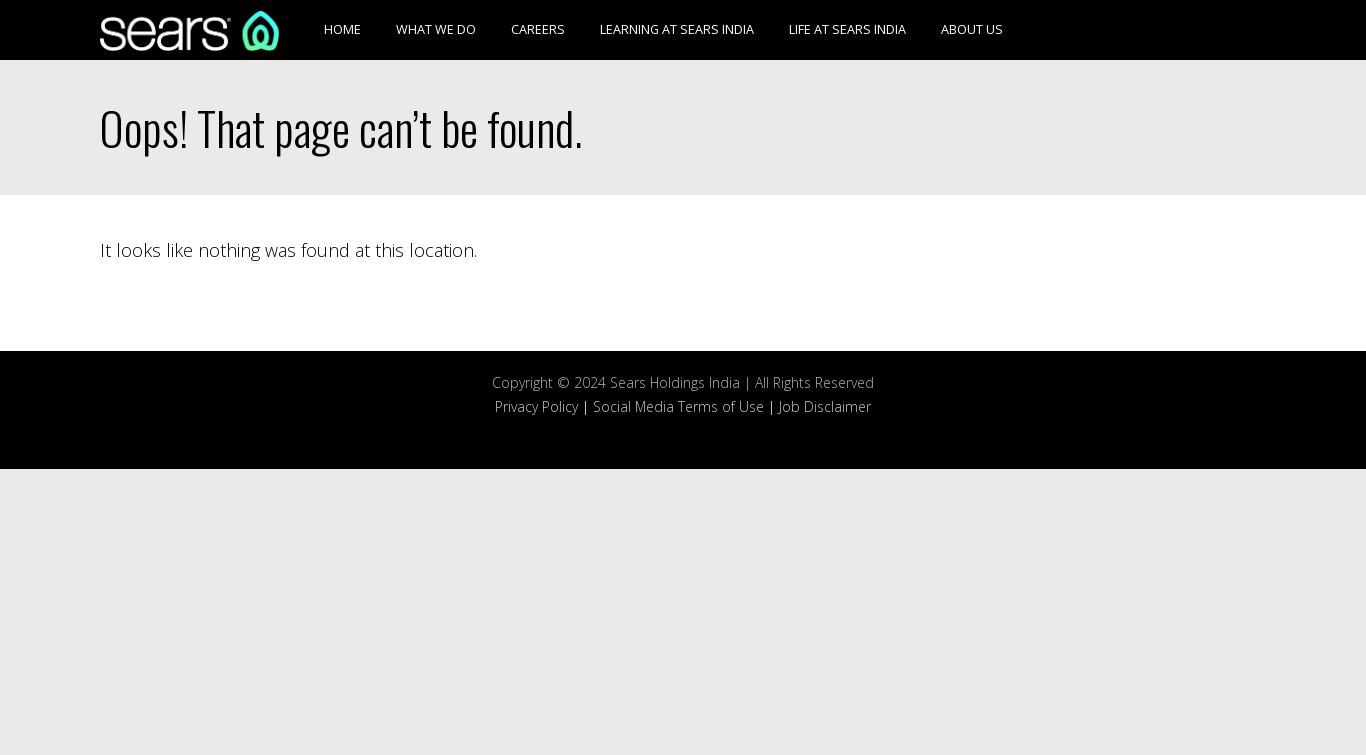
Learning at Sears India (677, 29)
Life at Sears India (847, 29)
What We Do (436, 29)
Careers (538, 29)
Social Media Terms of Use (678, 406)
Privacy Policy (536, 406)
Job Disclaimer (825, 406)
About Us (972, 29)
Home (342, 29)
